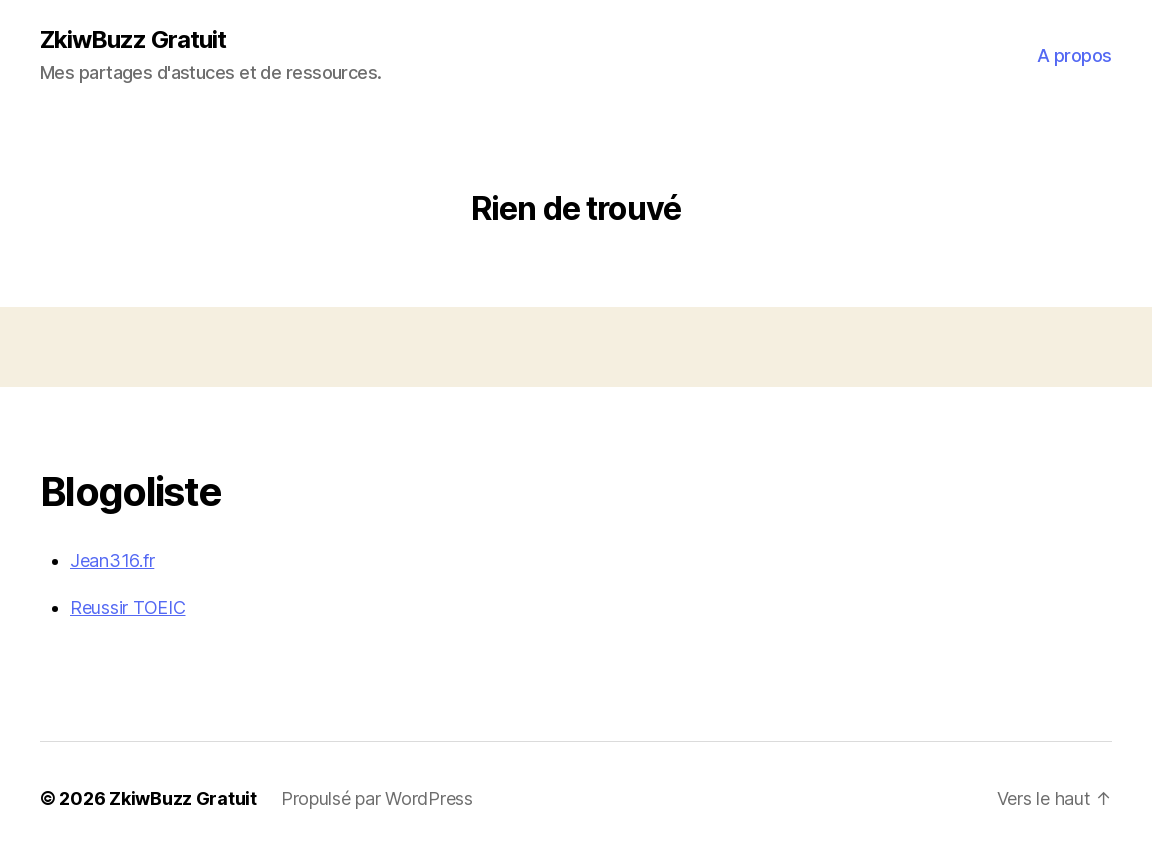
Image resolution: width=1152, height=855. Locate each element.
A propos (1074, 55)
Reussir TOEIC (128, 607)
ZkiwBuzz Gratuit (133, 40)
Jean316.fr (112, 560)
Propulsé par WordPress (377, 798)
